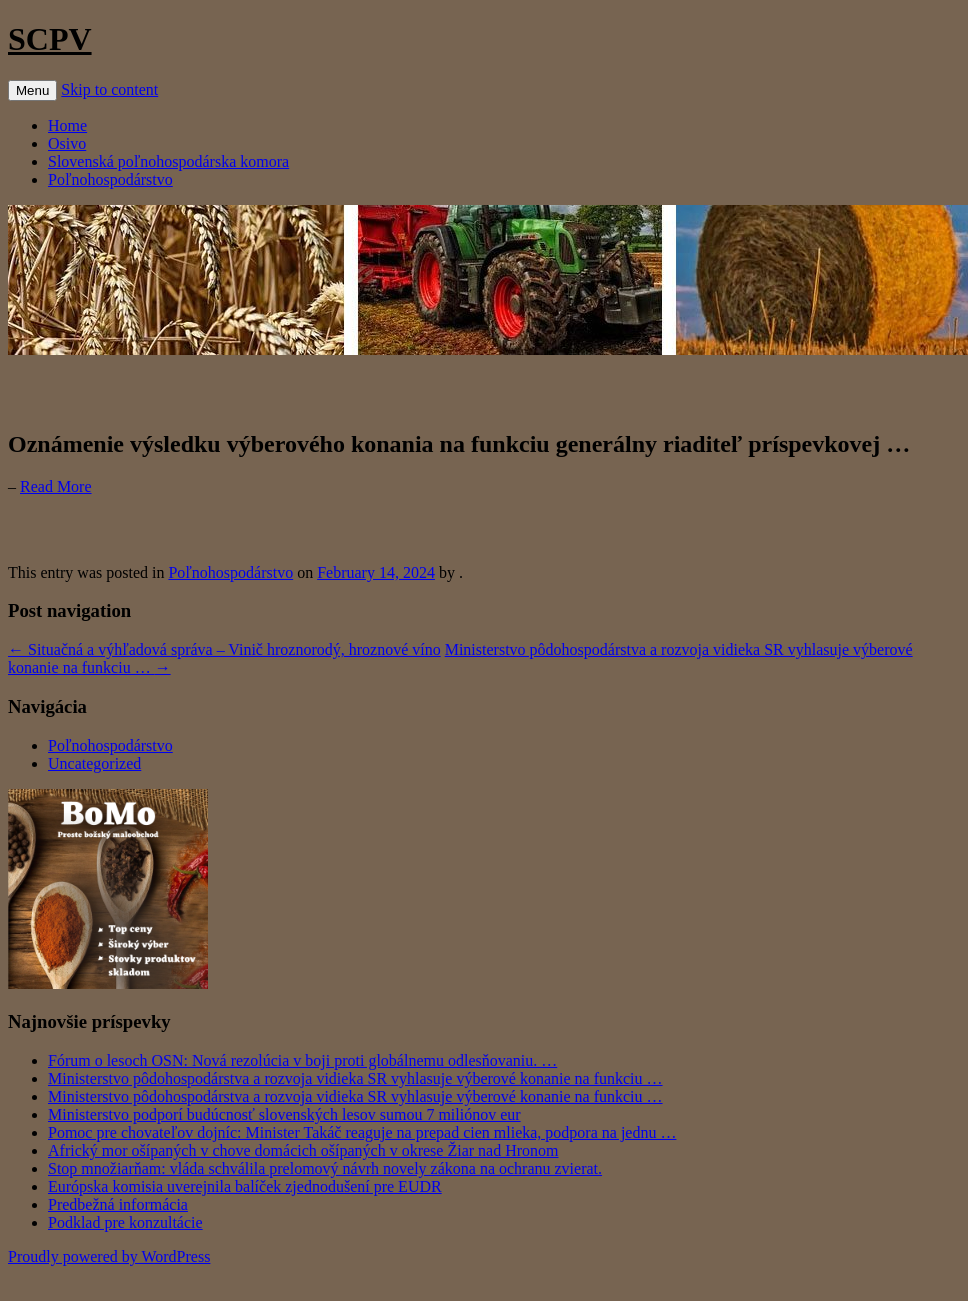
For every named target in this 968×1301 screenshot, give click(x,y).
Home (67, 125)
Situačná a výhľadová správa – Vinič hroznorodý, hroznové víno (224, 649)
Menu (32, 90)
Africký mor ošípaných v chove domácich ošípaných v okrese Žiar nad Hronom (303, 1150)
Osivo (67, 143)
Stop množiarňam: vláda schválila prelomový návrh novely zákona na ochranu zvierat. (325, 1168)
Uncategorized (94, 763)
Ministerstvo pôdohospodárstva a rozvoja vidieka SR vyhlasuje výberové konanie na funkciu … (355, 1078)
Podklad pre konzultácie (125, 1222)
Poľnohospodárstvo (110, 179)
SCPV (50, 39)
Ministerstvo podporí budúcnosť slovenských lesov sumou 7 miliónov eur (284, 1114)
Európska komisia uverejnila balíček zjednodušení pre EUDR (245, 1186)
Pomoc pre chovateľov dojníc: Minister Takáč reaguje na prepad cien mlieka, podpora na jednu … (362, 1132)
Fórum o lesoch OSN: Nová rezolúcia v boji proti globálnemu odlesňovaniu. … (302, 1060)
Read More (56, 486)
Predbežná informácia (118, 1204)
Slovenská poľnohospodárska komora (168, 161)
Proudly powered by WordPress (109, 1256)
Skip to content (109, 89)
